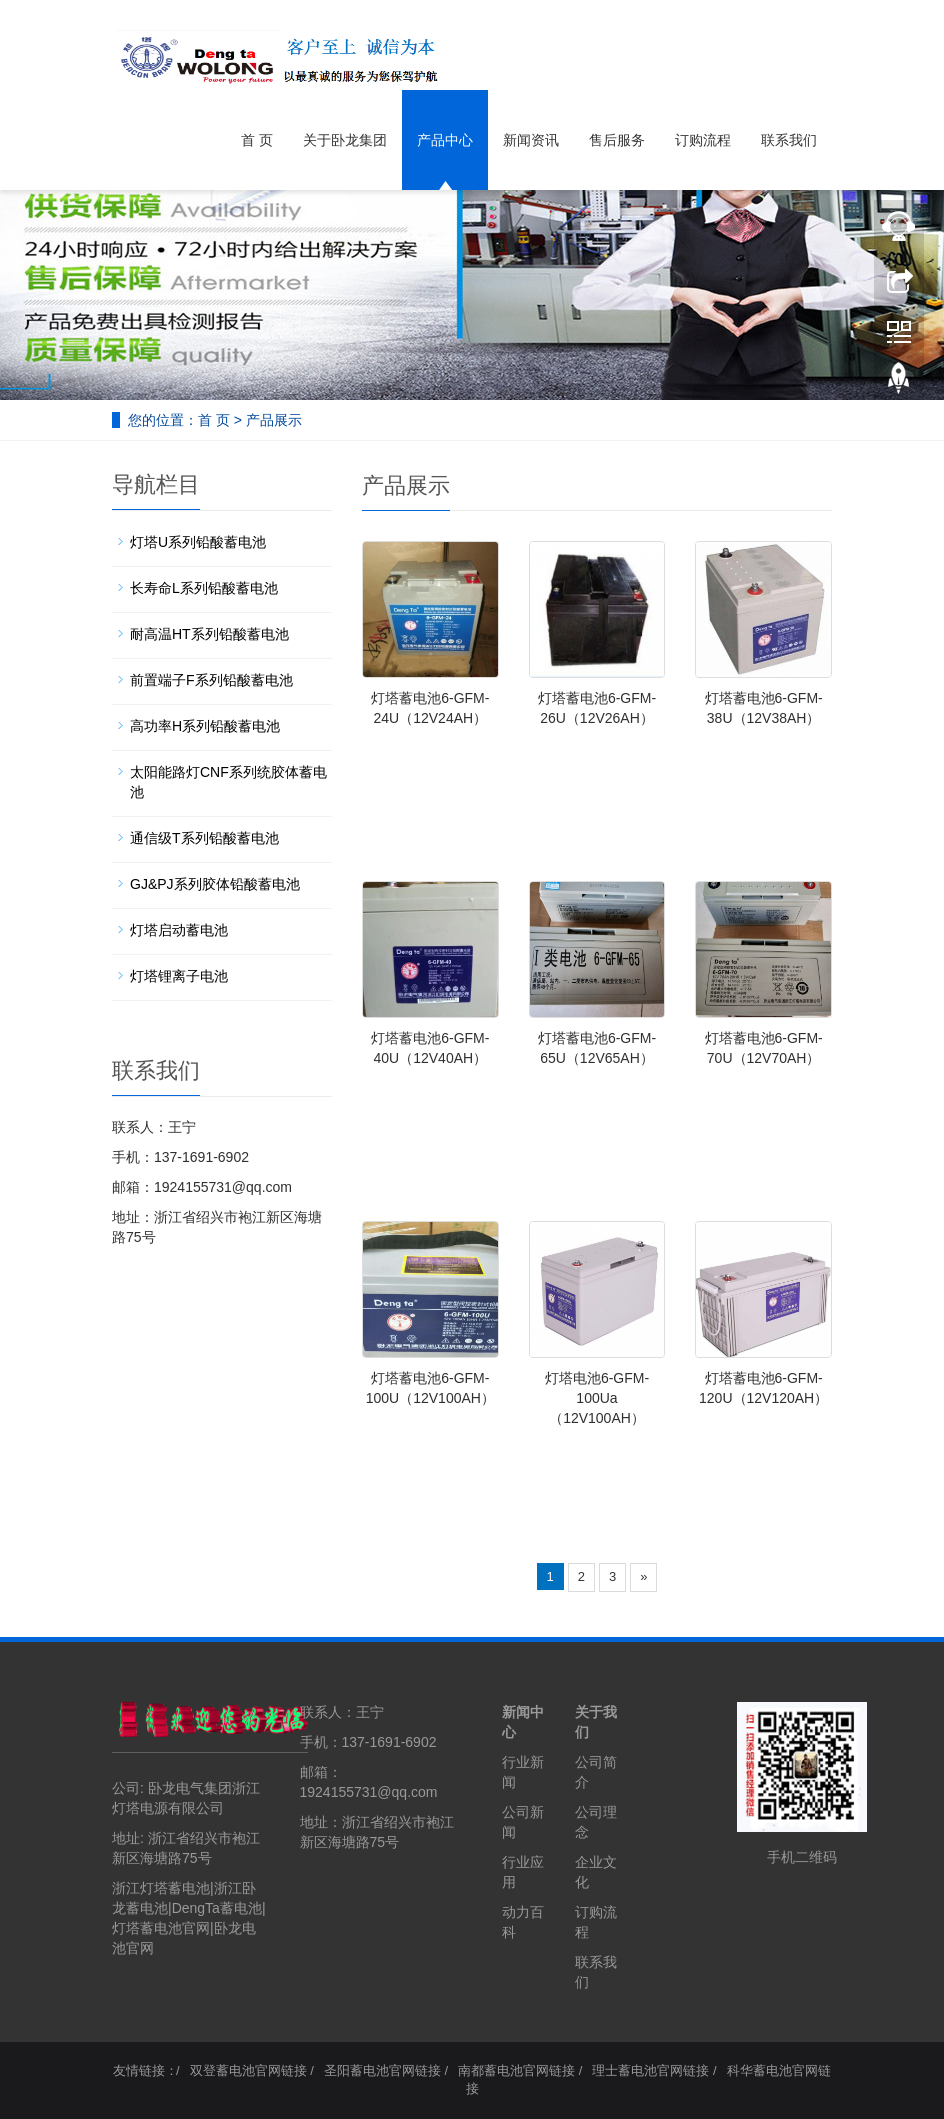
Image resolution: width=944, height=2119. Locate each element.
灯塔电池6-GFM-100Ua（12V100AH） (597, 1398)
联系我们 (789, 140)
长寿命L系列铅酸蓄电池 (204, 588)
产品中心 (445, 140)
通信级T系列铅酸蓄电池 (204, 838)
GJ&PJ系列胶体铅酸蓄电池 (215, 884)
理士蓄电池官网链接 (650, 2070)
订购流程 (703, 140)
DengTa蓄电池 (217, 1908)
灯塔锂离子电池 (179, 976)
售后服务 (617, 140)
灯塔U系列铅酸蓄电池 (198, 542)
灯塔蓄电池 (147, 1928)
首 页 (257, 140)
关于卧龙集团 (345, 140)
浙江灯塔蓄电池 (161, 1888)
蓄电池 (147, 1908)
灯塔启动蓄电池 (179, 930)
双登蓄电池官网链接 (248, 2070)
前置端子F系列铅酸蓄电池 (211, 680)
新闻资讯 (531, 140)
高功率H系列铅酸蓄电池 (205, 726)
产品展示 (274, 420)
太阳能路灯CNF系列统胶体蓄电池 (228, 782)
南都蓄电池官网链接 (516, 2070)
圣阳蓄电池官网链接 (382, 2070)
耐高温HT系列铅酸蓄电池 (209, 634)
